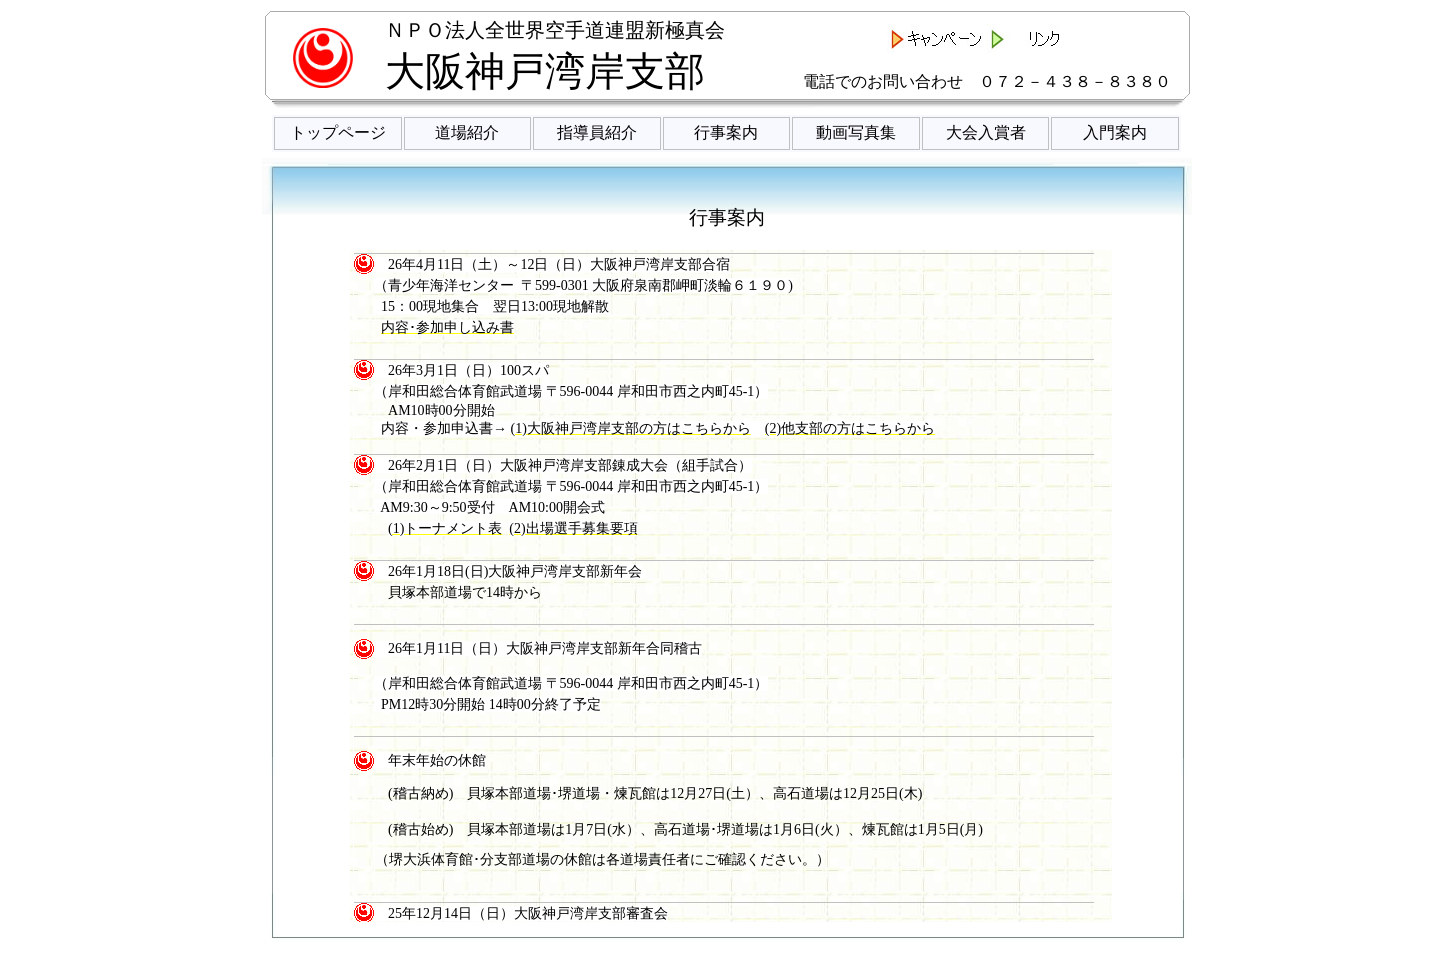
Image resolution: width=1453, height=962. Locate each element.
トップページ (338, 132)
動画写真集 (856, 132)
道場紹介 (467, 132)
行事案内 (726, 132)
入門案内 (1115, 132)
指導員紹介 (597, 132)
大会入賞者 (986, 132)
